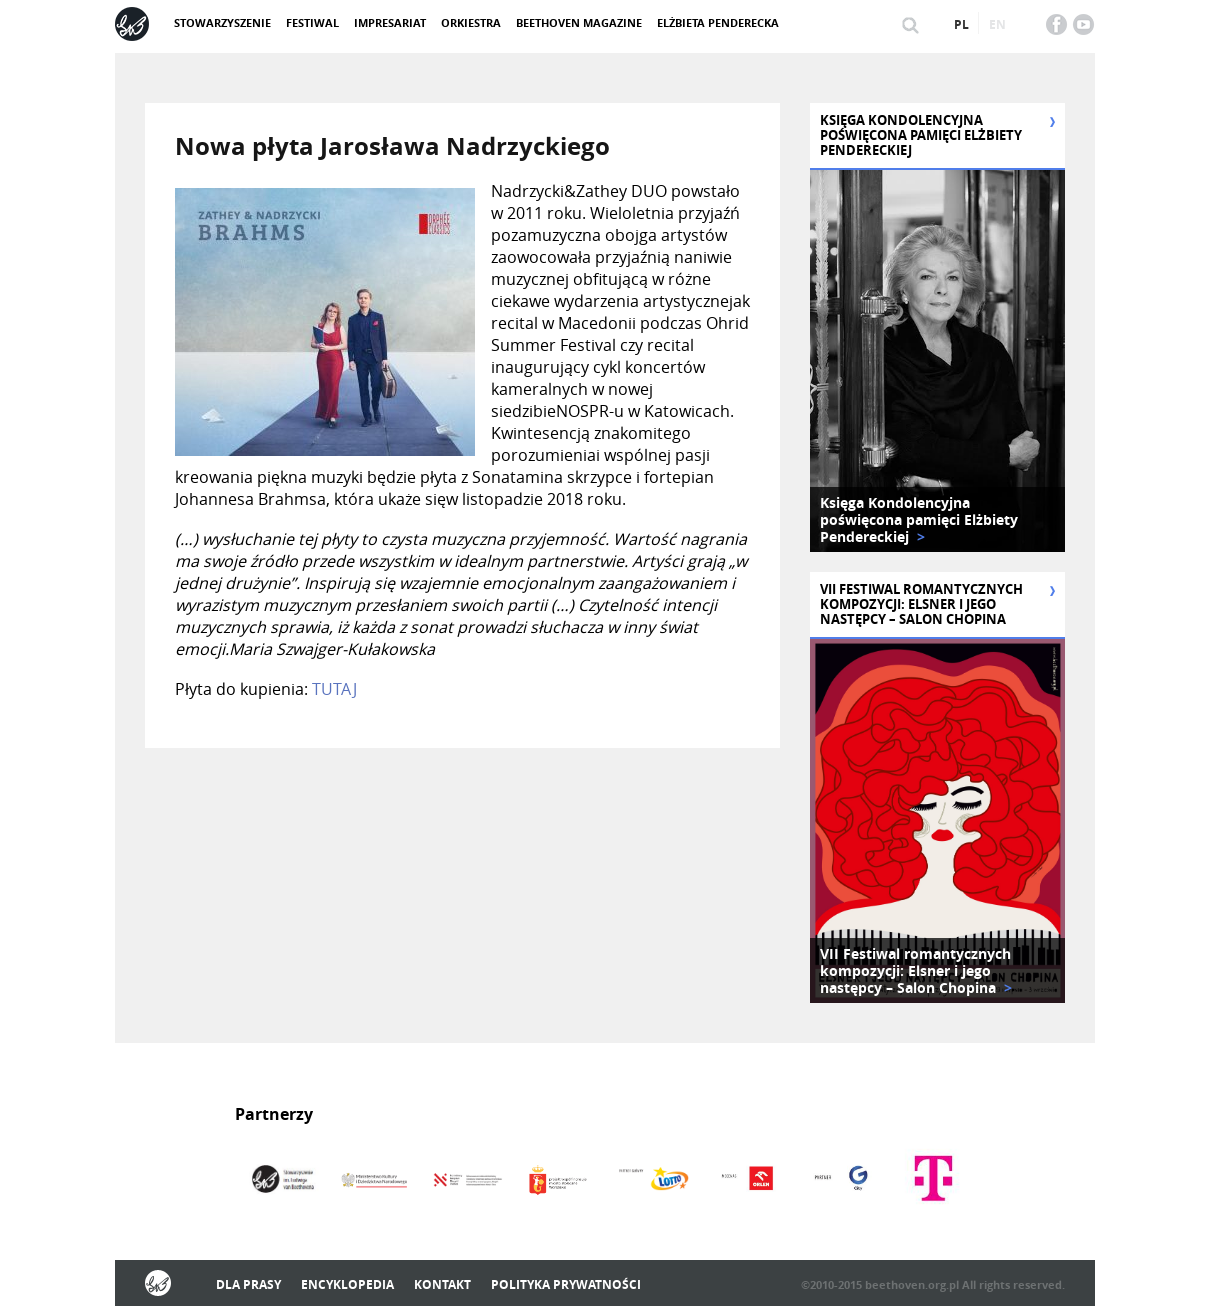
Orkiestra (471, 22)
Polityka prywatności (566, 1284)
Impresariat (390, 22)
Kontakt (442, 1284)
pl (961, 24)
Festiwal (312, 22)
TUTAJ (334, 689)
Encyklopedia (347, 1284)
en (997, 24)
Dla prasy (248, 1284)
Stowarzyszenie (222, 22)
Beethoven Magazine (579, 22)
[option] (937, 361)
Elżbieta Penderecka (718, 22)
